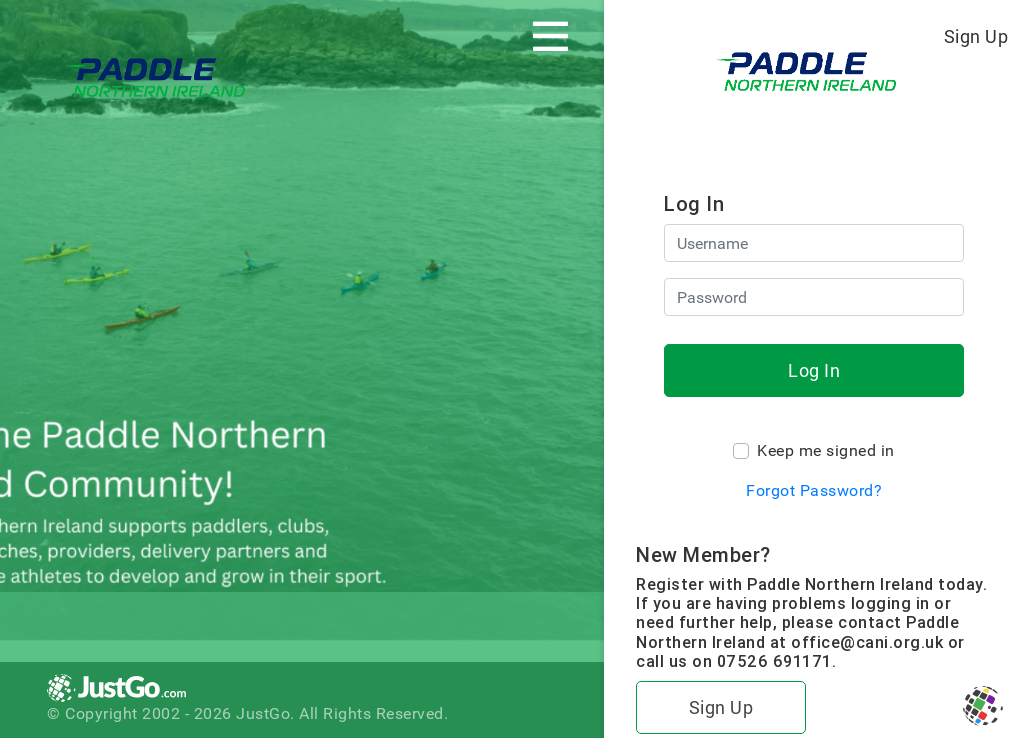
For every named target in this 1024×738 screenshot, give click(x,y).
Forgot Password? (814, 490)
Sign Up (976, 36)
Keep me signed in (826, 450)
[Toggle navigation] (550, 36)
